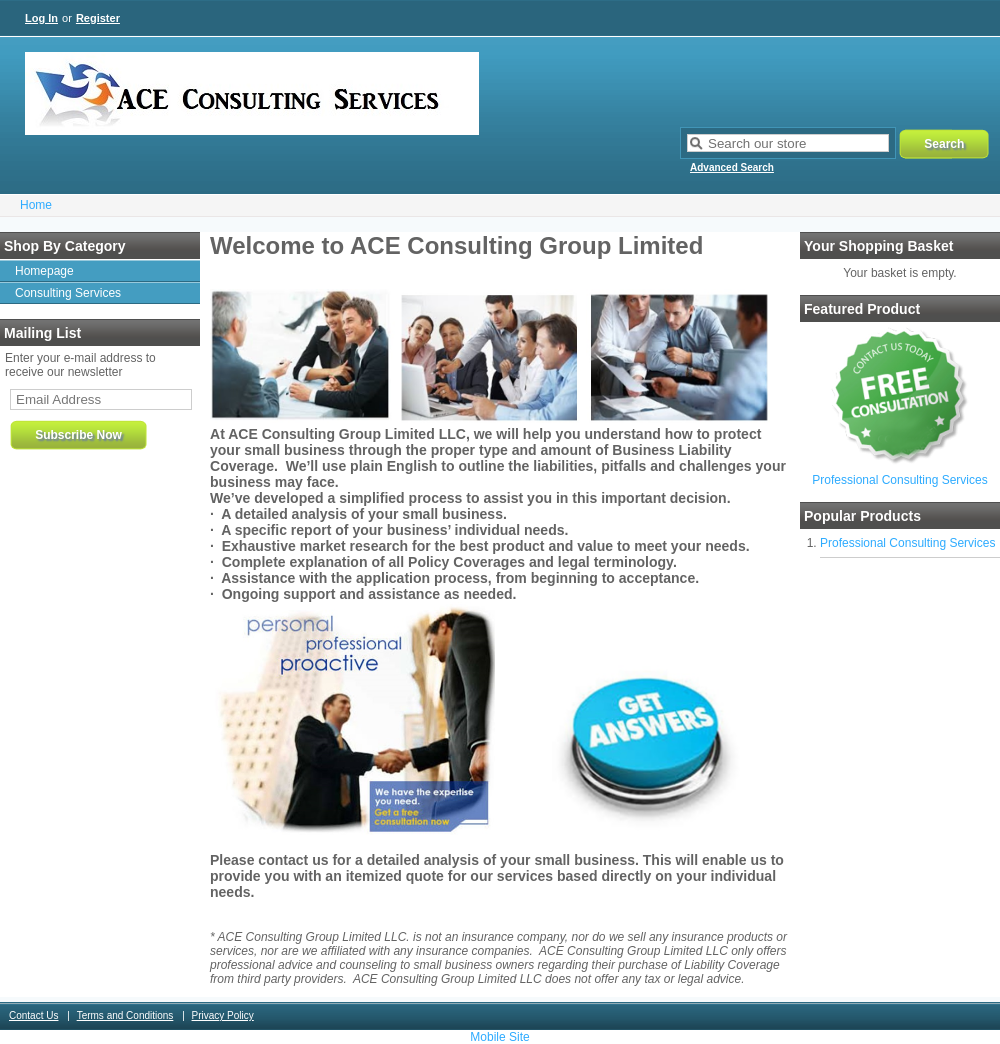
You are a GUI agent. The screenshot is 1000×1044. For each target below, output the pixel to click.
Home (36, 205)
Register (98, 18)
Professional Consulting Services (899, 480)
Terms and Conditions (125, 1015)
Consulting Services (68, 293)
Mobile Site (499, 1037)
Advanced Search (732, 167)
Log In (41, 18)
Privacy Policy (223, 1015)
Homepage (44, 271)
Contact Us (33, 1015)
